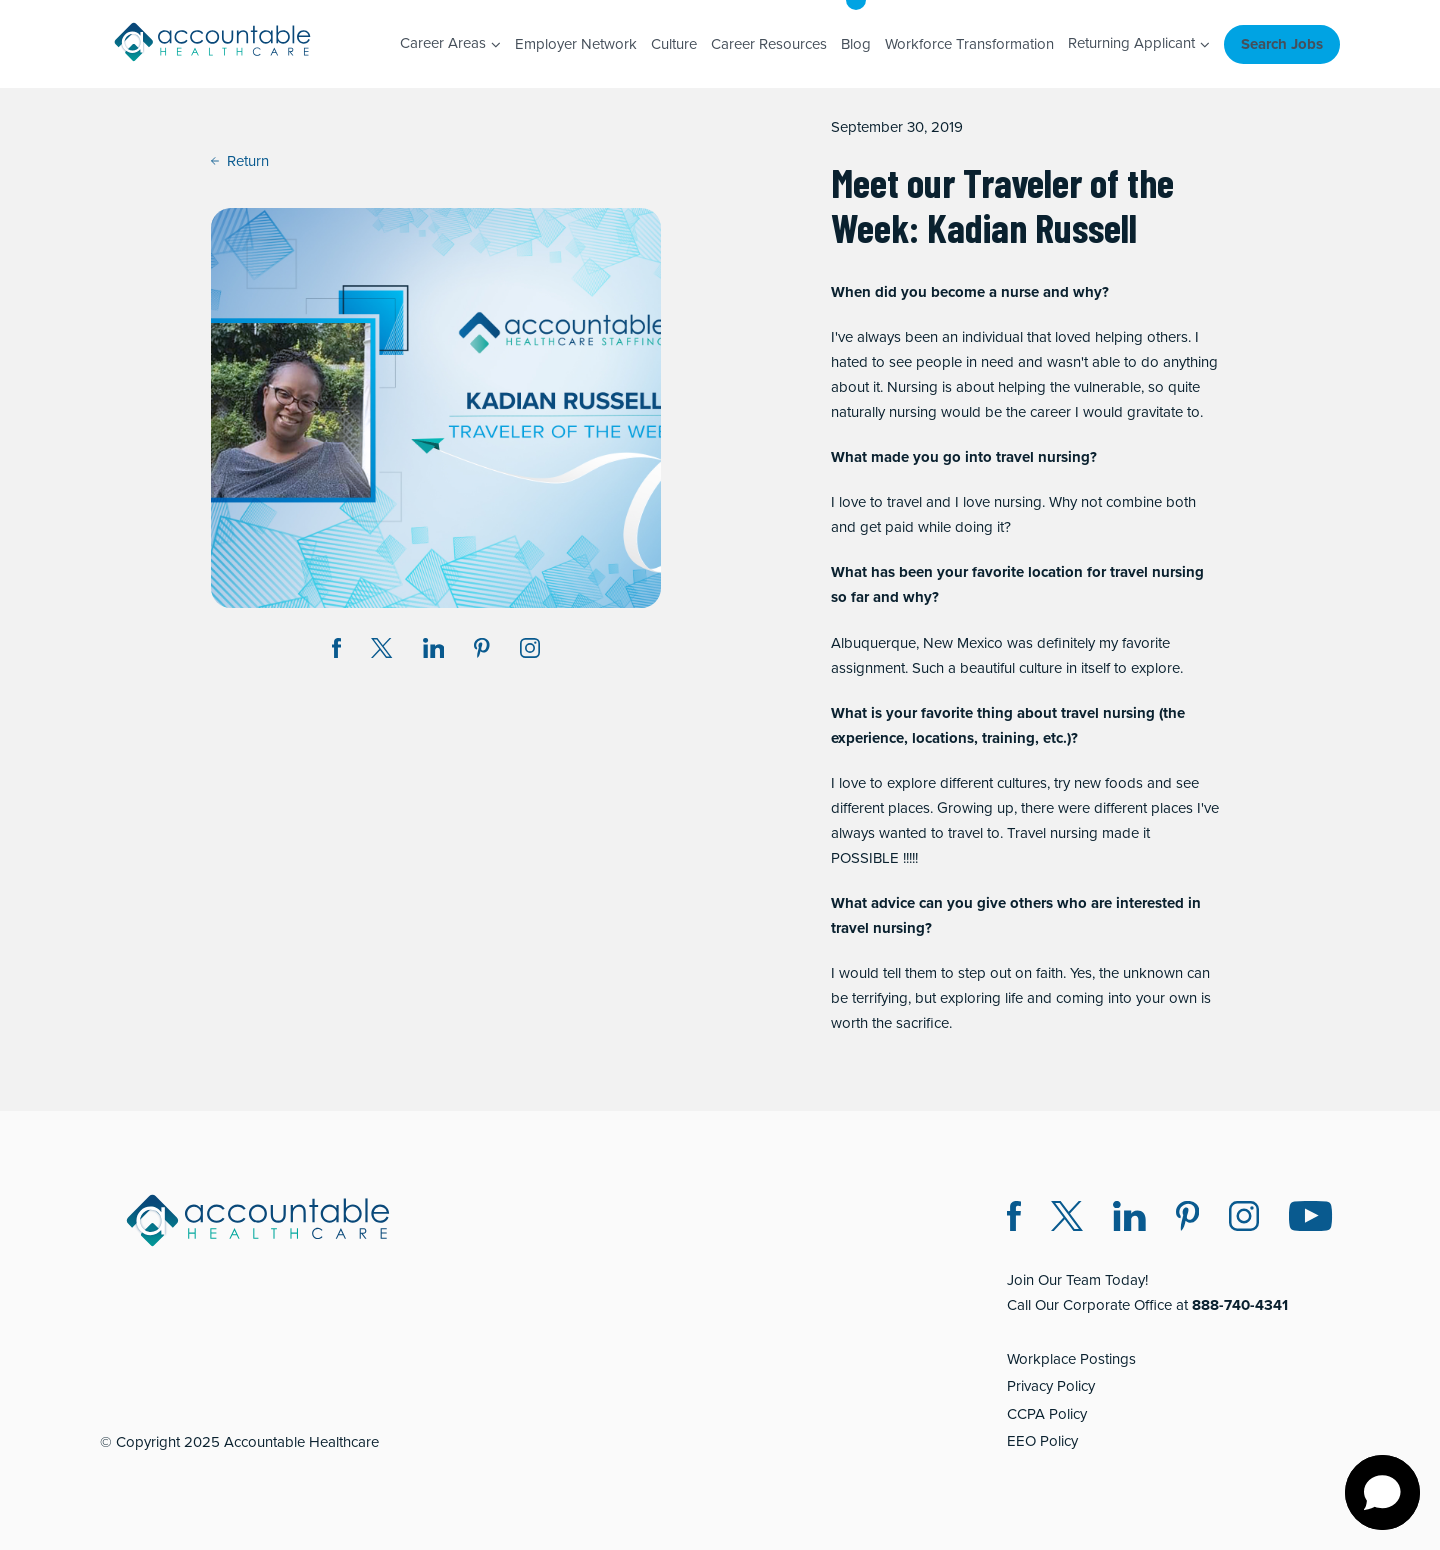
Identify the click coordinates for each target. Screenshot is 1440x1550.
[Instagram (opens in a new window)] (530, 651)
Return (240, 161)
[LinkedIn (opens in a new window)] (1129, 1219)
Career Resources (769, 44)
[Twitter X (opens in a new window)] (1067, 1219)
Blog (856, 44)
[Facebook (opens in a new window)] (1014, 1219)
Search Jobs (1282, 44)
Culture (674, 44)
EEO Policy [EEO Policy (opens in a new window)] (1042, 1441)
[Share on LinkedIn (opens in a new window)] (434, 651)
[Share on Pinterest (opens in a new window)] (482, 651)
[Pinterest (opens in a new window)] (1187, 1219)
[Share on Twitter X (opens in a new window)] (381, 651)
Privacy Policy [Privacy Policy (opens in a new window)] (1051, 1386)
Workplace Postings (1071, 1359)
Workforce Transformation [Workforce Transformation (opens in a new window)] (969, 44)
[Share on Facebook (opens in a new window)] (337, 651)
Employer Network (576, 44)
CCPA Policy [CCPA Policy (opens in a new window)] (1047, 1414)
